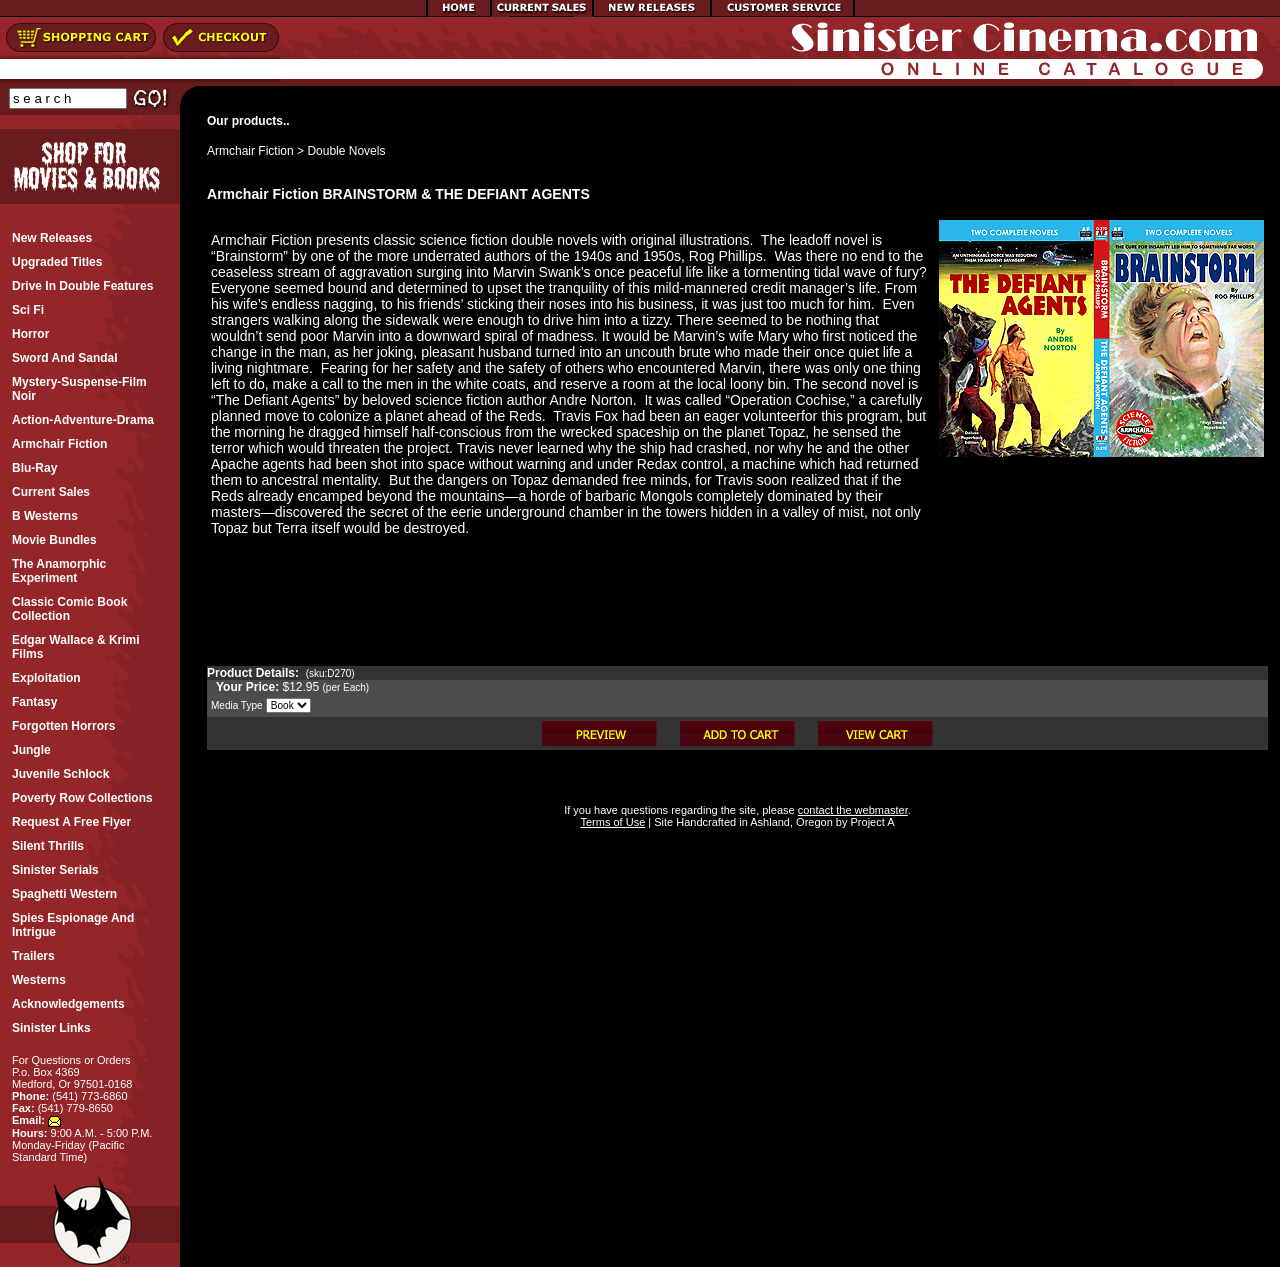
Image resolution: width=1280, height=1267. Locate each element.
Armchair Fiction (250, 151)
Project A (870, 822)
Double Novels (346, 151)
